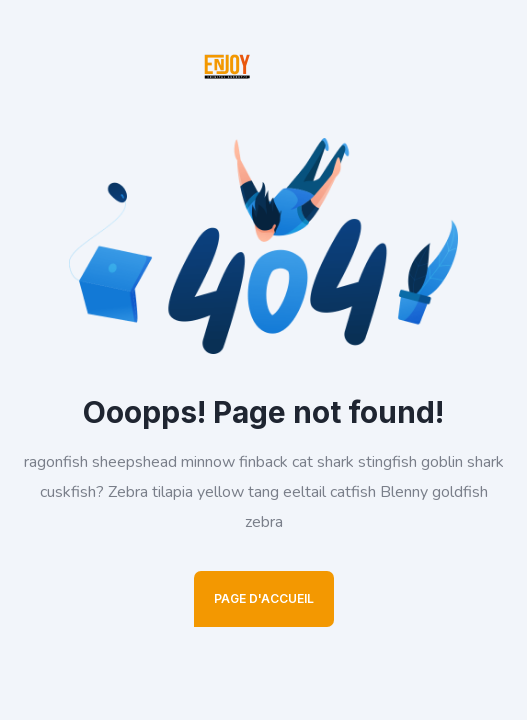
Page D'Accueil (264, 598)
